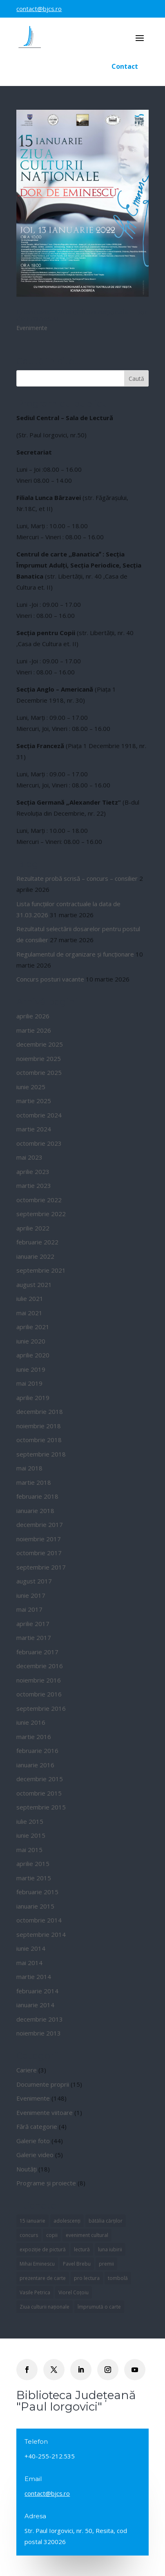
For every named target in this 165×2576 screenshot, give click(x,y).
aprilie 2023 (32, 1171)
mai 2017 (29, 1609)
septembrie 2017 (41, 1567)
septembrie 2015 (41, 1807)
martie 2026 (33, 1030)
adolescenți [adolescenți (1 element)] (67, 2220)
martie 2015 (33, 1878)
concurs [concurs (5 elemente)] (29, 2235)
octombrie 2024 (39, 1115)
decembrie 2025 (39, 1044)
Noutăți (26, 2169)
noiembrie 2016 (38, 1680)
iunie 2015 (30, 1835)
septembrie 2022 (41, 1214)
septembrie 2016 (41, 1708)
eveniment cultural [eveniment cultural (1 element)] (87, 2235)
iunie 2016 (30, 1722)
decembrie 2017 (39, 1524)
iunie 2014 (30, 1948)
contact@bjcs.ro (39, 9)
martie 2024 (33, 1129)
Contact (124, 66)
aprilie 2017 (32, 1623)
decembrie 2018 (39, 1411)
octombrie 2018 (39, 1440)
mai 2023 (29, 1157)
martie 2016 (33, 1736)
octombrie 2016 (39, 1694)
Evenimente (31, 328)
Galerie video (35, 2155)
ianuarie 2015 (35, 1906)
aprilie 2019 (32, 1397)
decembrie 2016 (39, 1666)
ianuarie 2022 (35, 1256)
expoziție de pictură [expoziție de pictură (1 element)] (43, 2249)
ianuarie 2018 (35, 1510)
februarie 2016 (37, 1750)
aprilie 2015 (32, 1863)
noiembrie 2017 (38, 1539)
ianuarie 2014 (35, 2005)
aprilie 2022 (32, 1228)
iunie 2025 (30, 1087)
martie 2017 (33, 1637)
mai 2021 (29, 1313)
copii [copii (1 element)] (52, 2235)
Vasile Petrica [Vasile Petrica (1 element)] (35, 2292)
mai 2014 (29, 1963)
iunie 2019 (30, 1369)
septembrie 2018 (41, 1454)
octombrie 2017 (39, 1553)
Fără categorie (36, 2126)
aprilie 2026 (32, 1016)
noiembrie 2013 (38, 2033)
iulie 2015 (29, 1821)
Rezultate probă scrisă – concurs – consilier (77, 878)
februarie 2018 (37, 1496)
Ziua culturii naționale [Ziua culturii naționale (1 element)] (44, 2306)
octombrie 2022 (39, 1200)
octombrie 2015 (39, 1793)
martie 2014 (33, 1976)
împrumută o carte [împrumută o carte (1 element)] (99, 2306)
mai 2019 (29, 1383)
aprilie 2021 (32, 1327)
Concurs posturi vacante (50, 979)
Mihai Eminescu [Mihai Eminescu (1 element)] (37, 2263)
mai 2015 (29, 1849)
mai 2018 (29, 1468)
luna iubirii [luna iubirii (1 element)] (110, 2249)
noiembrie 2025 (38, 1058)
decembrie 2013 (39, 2019)
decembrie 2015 (39, 1779)
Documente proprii (42, 2084)
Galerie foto (33, 2141)
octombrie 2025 (39, 1072)
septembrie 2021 (41, 1270)
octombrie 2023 (39, 1143)
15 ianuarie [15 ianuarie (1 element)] (32, 2220)
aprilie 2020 (32, 1355)
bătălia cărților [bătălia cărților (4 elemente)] (106, 2220)
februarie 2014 (37, 1991)
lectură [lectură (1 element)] (82, 2249)
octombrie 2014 (39, 1920)
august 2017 (34, 1581)
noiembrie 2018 (38, 1426)
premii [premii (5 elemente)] (106, 2263)
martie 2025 (33, 1101)
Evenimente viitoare (44, 2112)
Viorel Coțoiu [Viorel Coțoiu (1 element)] (73, 2292)
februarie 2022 (37, 1242)
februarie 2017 (37, 1652)
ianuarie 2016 (35, 1765)
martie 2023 (33, 1185)
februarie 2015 (37, 1892)
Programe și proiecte (46, 2183)
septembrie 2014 (41, 1934)
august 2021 (34, 1284)
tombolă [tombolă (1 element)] (118, 2278)
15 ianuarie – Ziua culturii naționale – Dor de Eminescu (81, 315)
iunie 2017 (30, 1595)
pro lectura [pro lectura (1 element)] (87, 2278)
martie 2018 (33, 1482)
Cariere (26, 2070)
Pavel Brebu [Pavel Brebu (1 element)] (77, 2263)
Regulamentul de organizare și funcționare (75, 954)
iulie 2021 (29, 1298)
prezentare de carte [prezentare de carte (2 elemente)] (43, 2278)
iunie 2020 (30, 1341)
